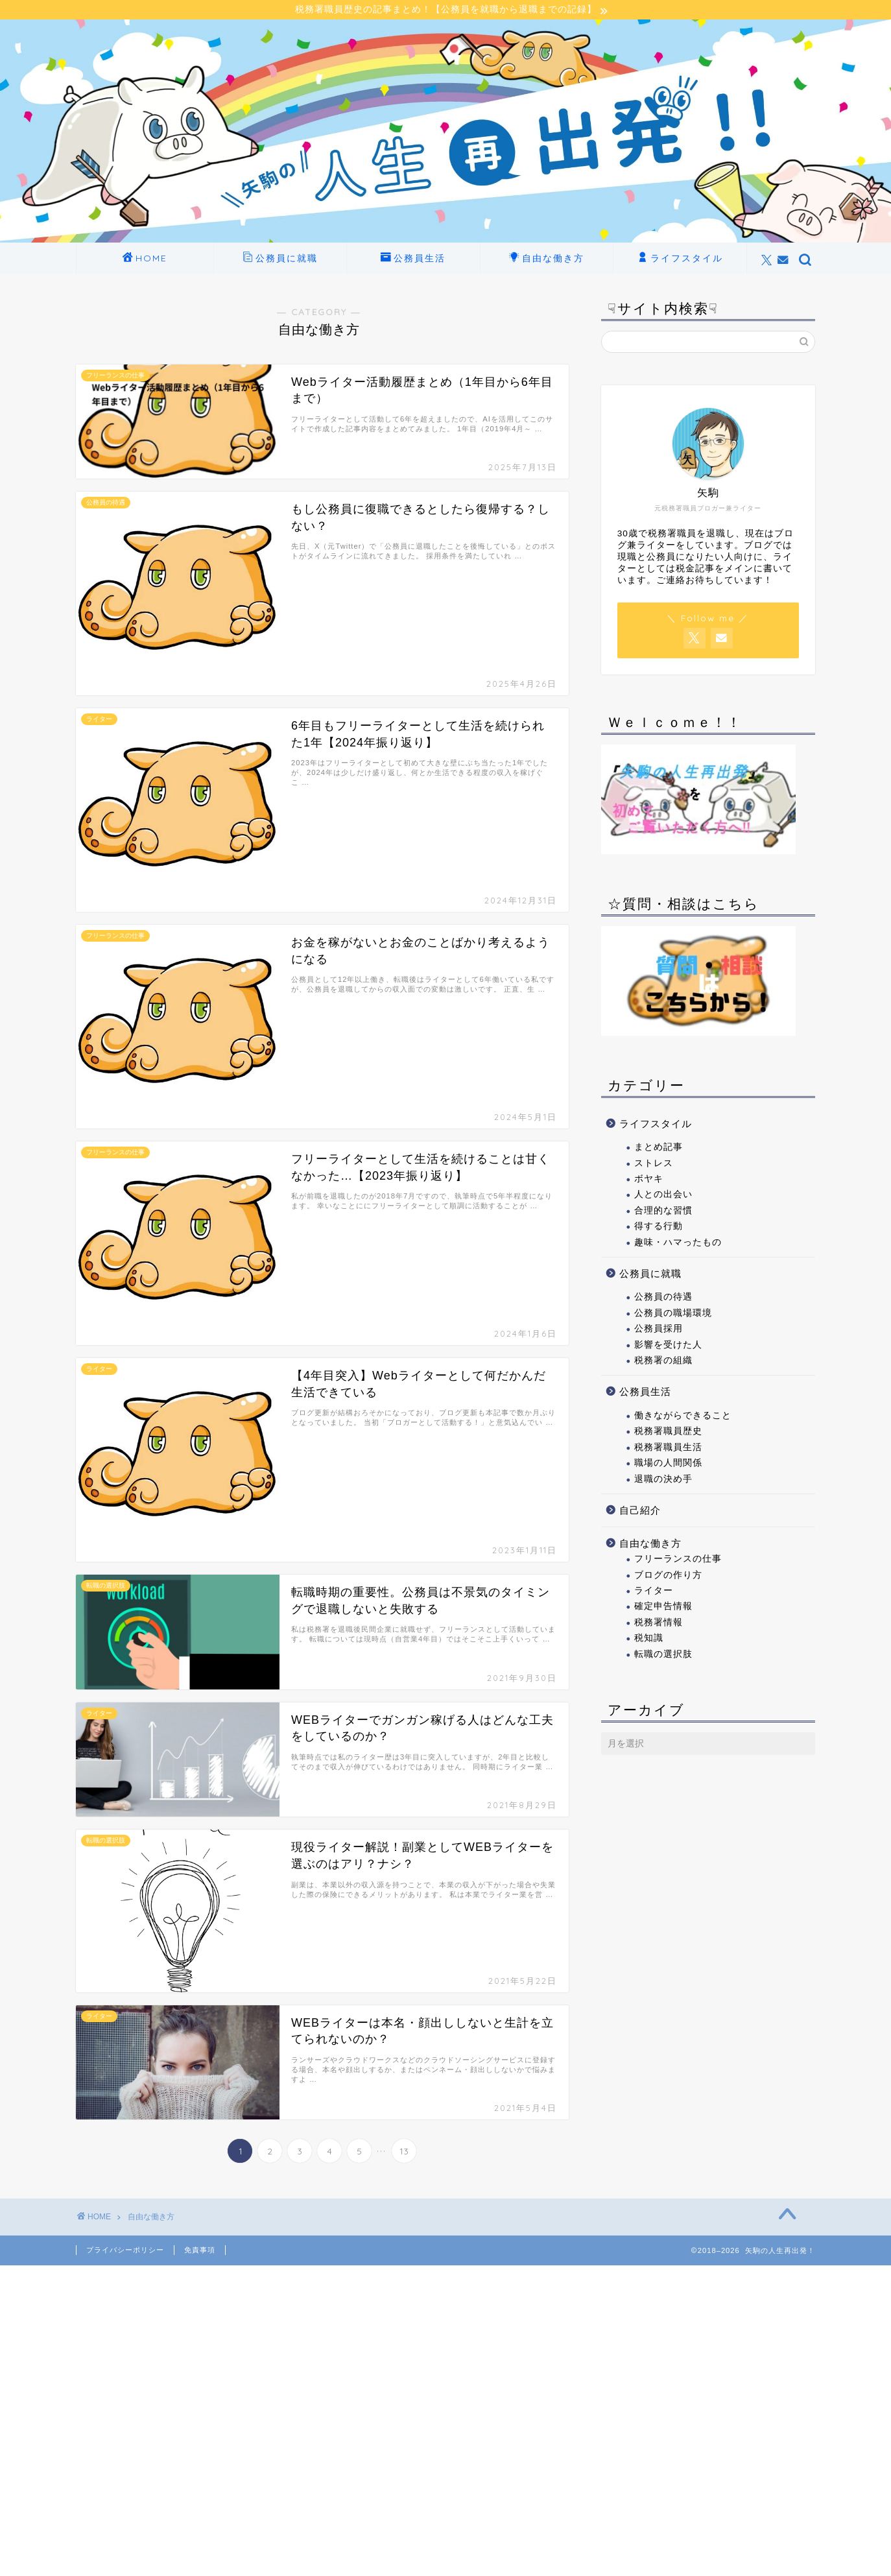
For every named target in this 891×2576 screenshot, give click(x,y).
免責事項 (199, 2252)
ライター (653, 1592)
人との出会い (663, 1196)
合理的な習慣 (663, 1212)
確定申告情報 (663, 1608)
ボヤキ (648, 1181)
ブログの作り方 (668, 1577)
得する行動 (658, 1228)
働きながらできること (682, 1417)
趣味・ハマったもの (678, 1243)
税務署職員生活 (668, 1449)
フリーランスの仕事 (678, 1561)
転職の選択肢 (663, 1655)
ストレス (653, 1164)
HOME (145, 260)
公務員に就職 (280, 260)
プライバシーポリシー (125, 2252)
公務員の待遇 (663, 1299)
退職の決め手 (663, 1481)
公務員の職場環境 (673, 1315)
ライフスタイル (680, 260)
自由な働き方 (546, 260)
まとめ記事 (658, 1149)
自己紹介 (640, 1512)
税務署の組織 (663, 1362)
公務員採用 (658, 1330)
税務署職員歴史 (668, 1433)
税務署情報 (658, 1624)
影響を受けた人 (668, 1347)
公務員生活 (413, 260)
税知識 (648, 1640)
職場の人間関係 (668, 1465)
